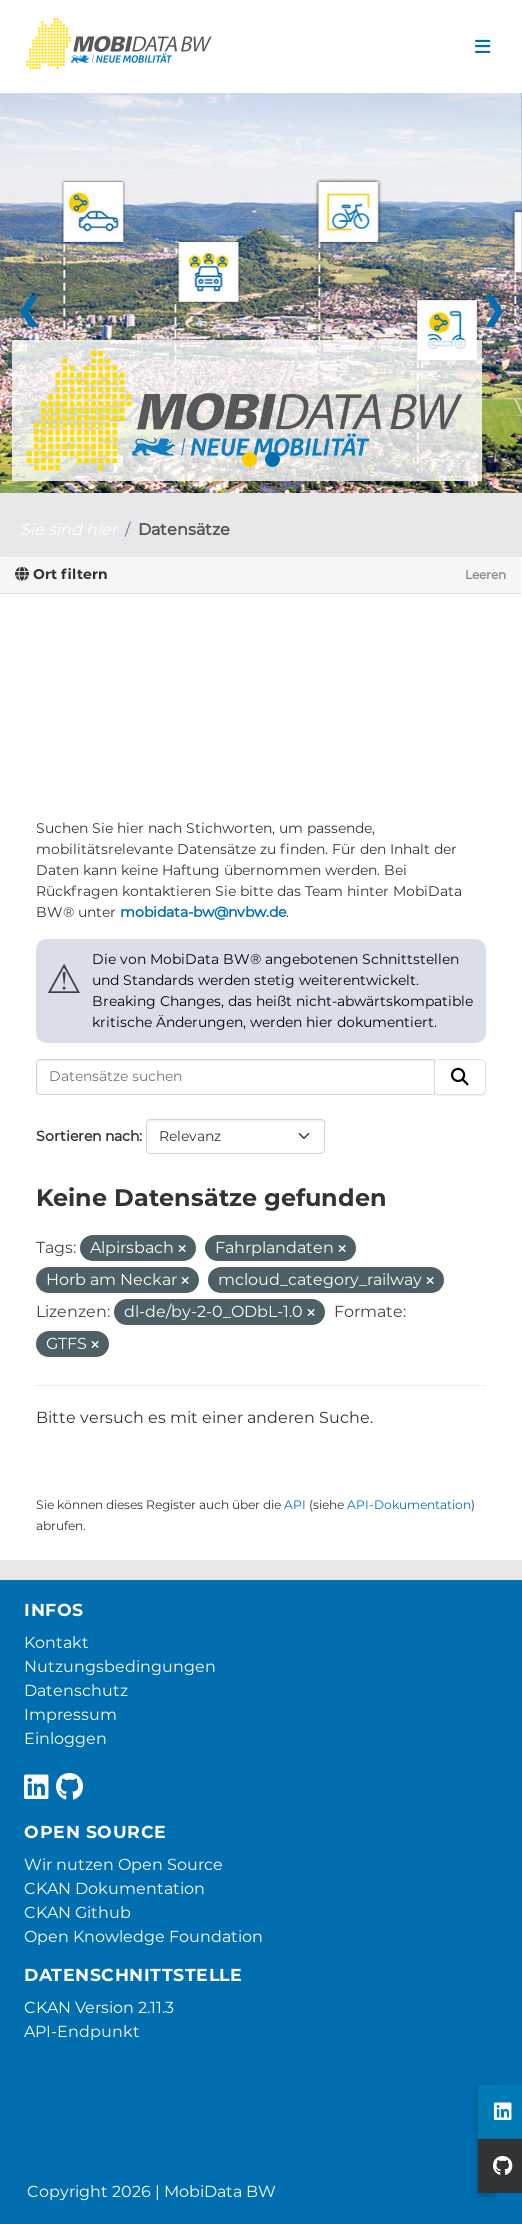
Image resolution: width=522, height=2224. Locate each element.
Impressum (70, 1714)
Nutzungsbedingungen (120, 1666)
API (295, 1504)
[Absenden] (460, 1077)
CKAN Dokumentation (114, 1888)
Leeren (485, 574)
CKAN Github (77, 1912)
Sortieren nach (87, 1136)
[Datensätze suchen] (235, 1077)
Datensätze (184, 529)
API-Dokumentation (409, 1504)
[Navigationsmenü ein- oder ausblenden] (482, 47)
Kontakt (56, 1642)
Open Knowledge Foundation (143, 1936)
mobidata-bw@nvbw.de (203, 912)
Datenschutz (76, 1690)
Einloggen (65, 1738)
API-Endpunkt (82, 2031)
